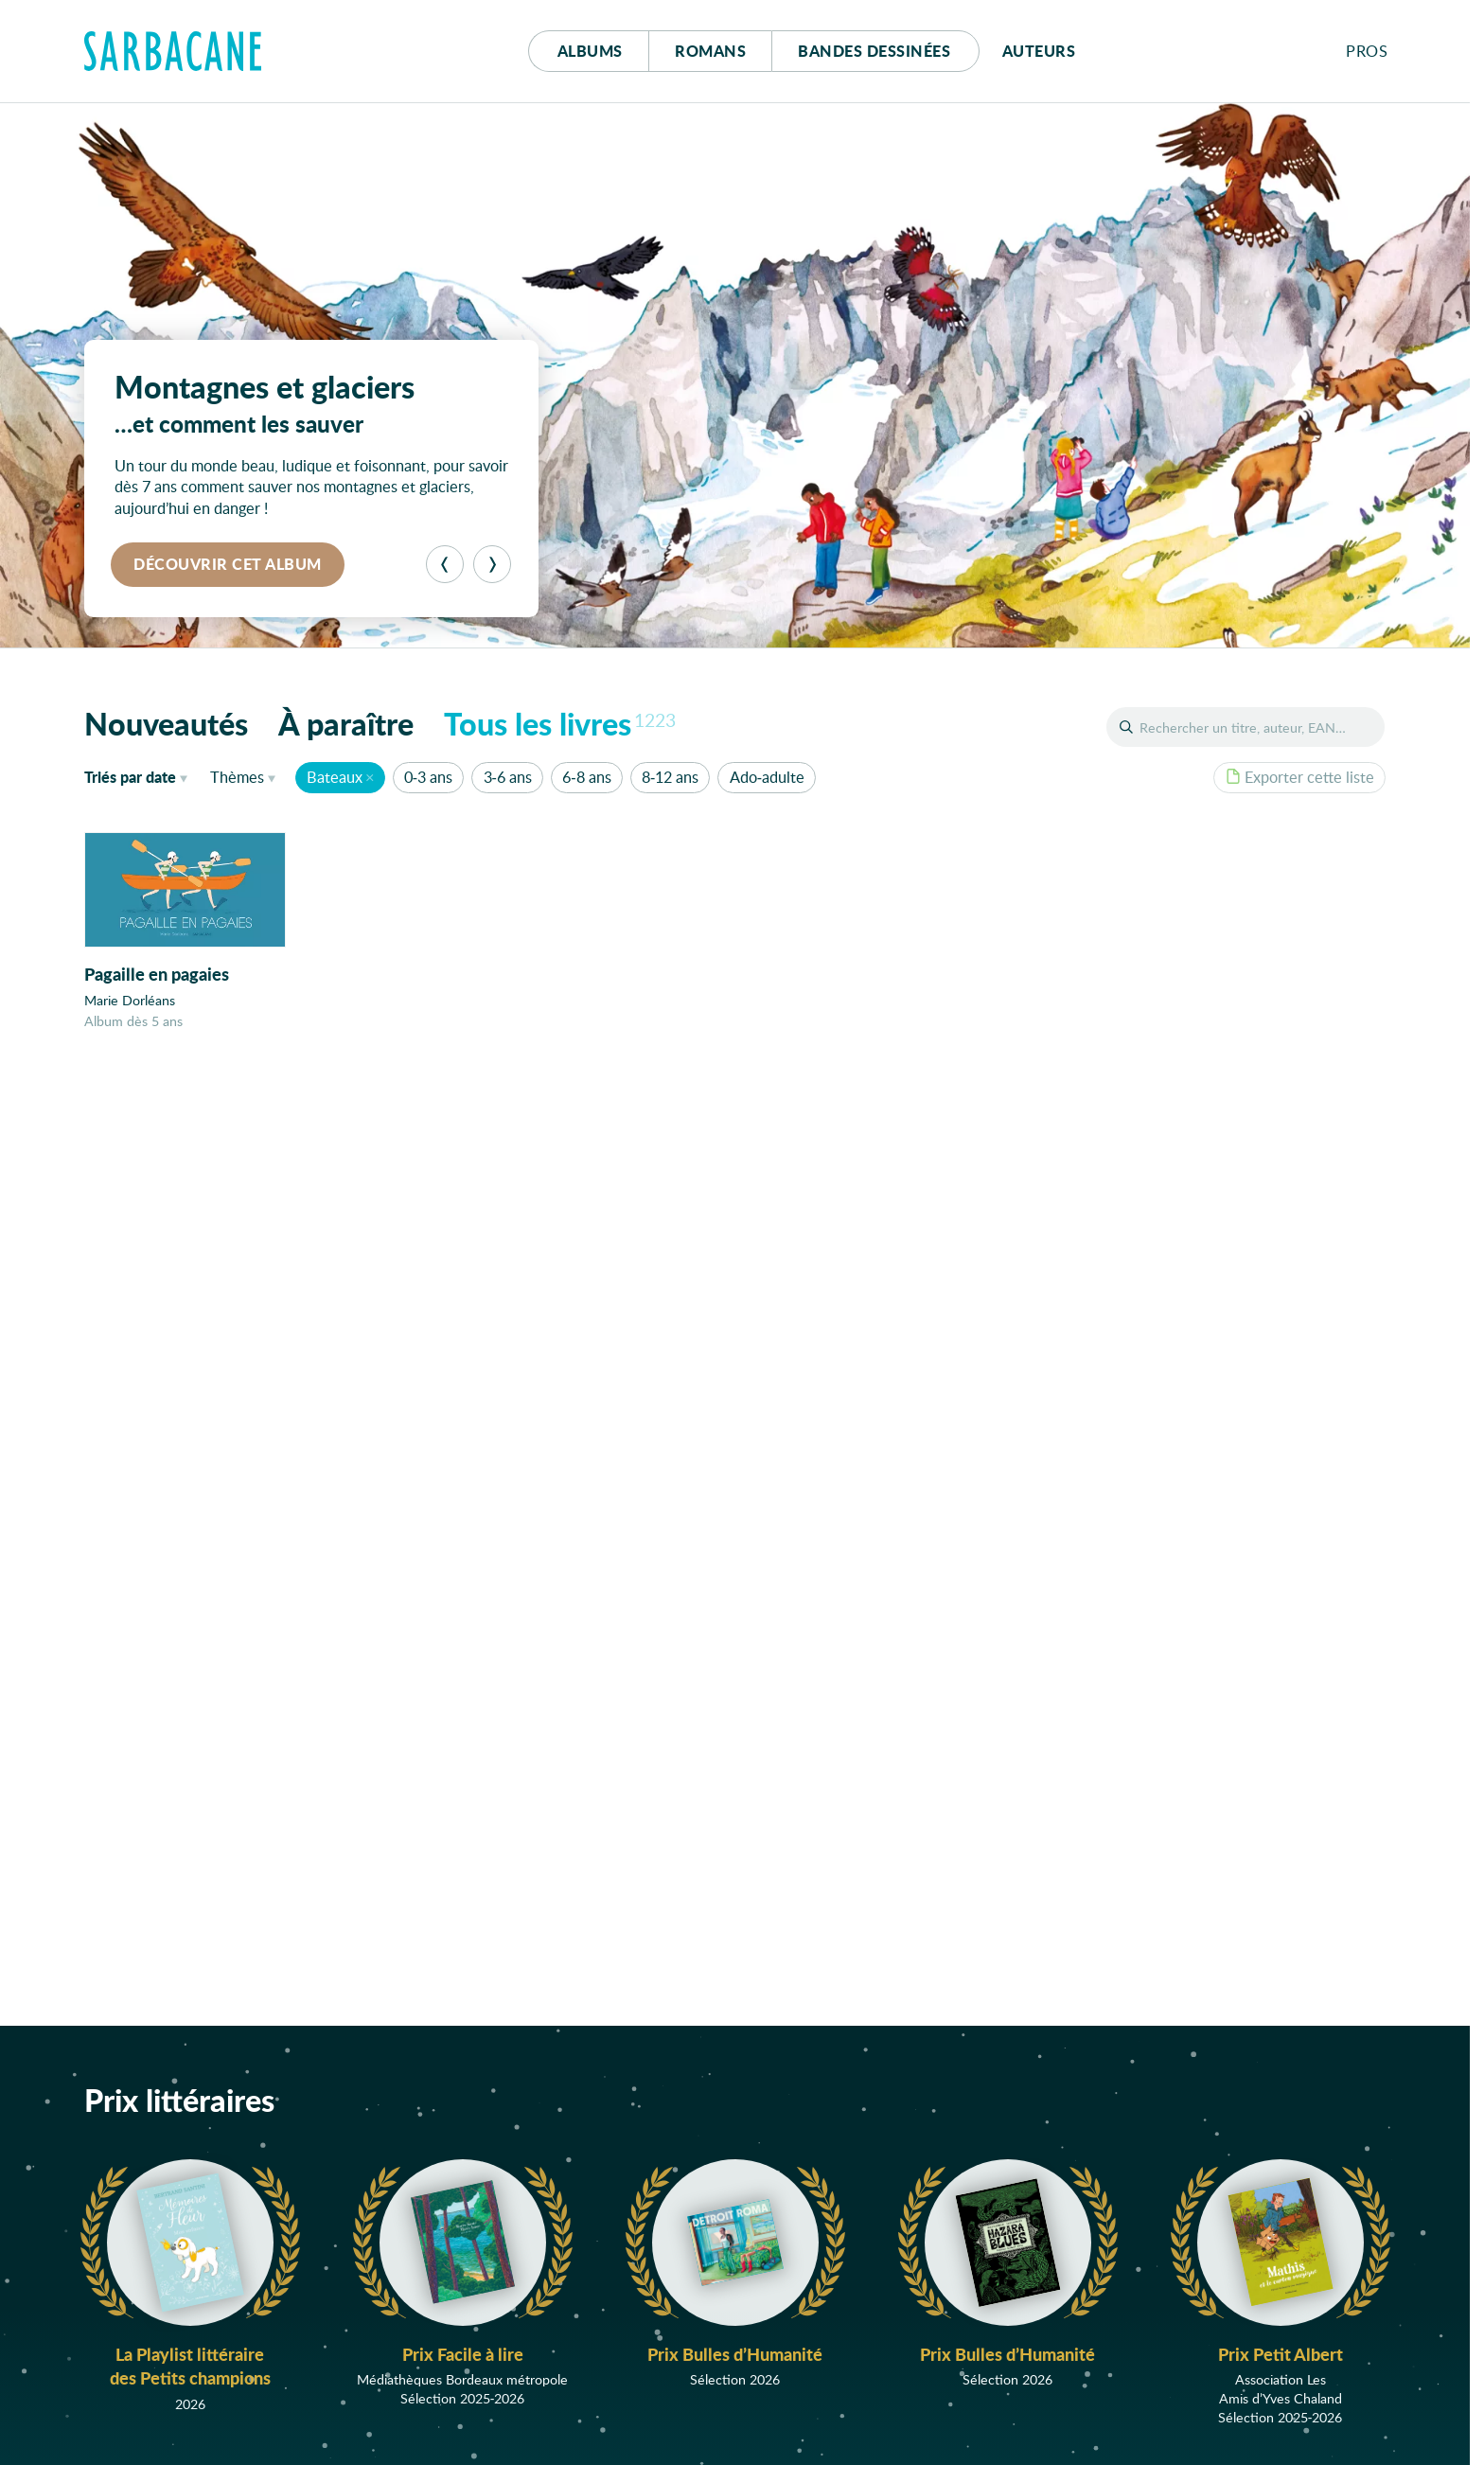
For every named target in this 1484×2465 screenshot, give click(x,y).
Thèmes (237, 777)
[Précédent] (445, 564)
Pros (1366, 51)
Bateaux (334, 777)
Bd (874, 51)
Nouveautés (166, 723)
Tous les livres (560, 723)
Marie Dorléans (129, 1000)
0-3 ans (428, 777)
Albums (590, 51)
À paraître (346, 723)
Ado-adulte (767, 777)
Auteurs (1039, 51)
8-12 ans (670, 777)
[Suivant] (492, 564)
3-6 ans (508, 777)
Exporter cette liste (1300, 777)
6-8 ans (586, 777)
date (139, 776)
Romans (710, 51)
